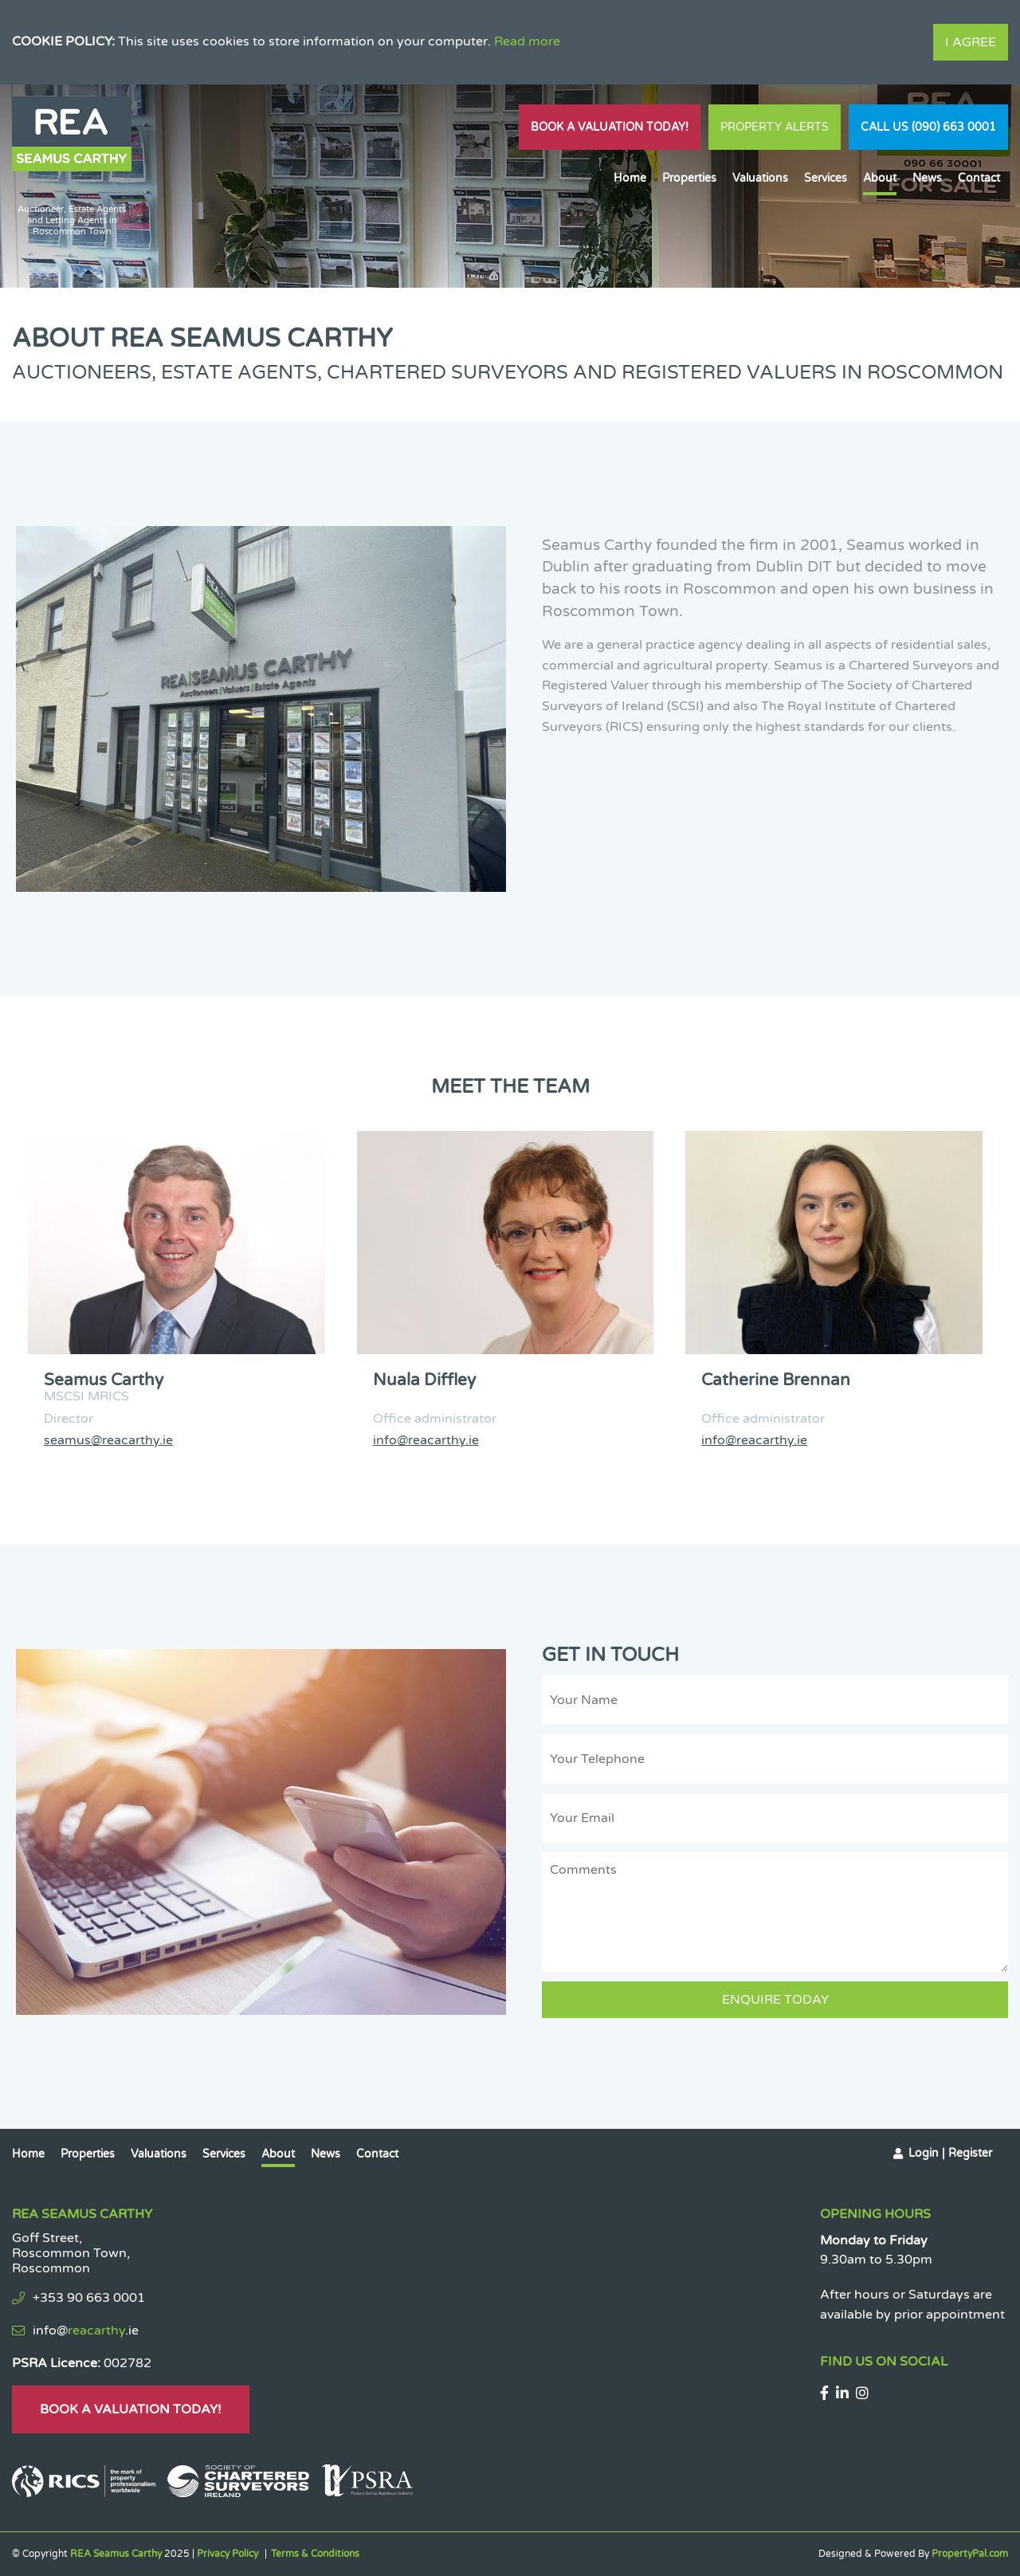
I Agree (970, 42)
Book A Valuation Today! (609, 127)
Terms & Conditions (315, 2553)
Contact (979, 178)
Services (825, 178)
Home (630, 178)
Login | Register (950, 2153)
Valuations (760, 178)
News (927, 178)
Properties (689, 178)
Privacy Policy (227, 2553)
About (879, 178)
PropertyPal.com (970, 2553)
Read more (527, 41)
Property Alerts (774, 127)
